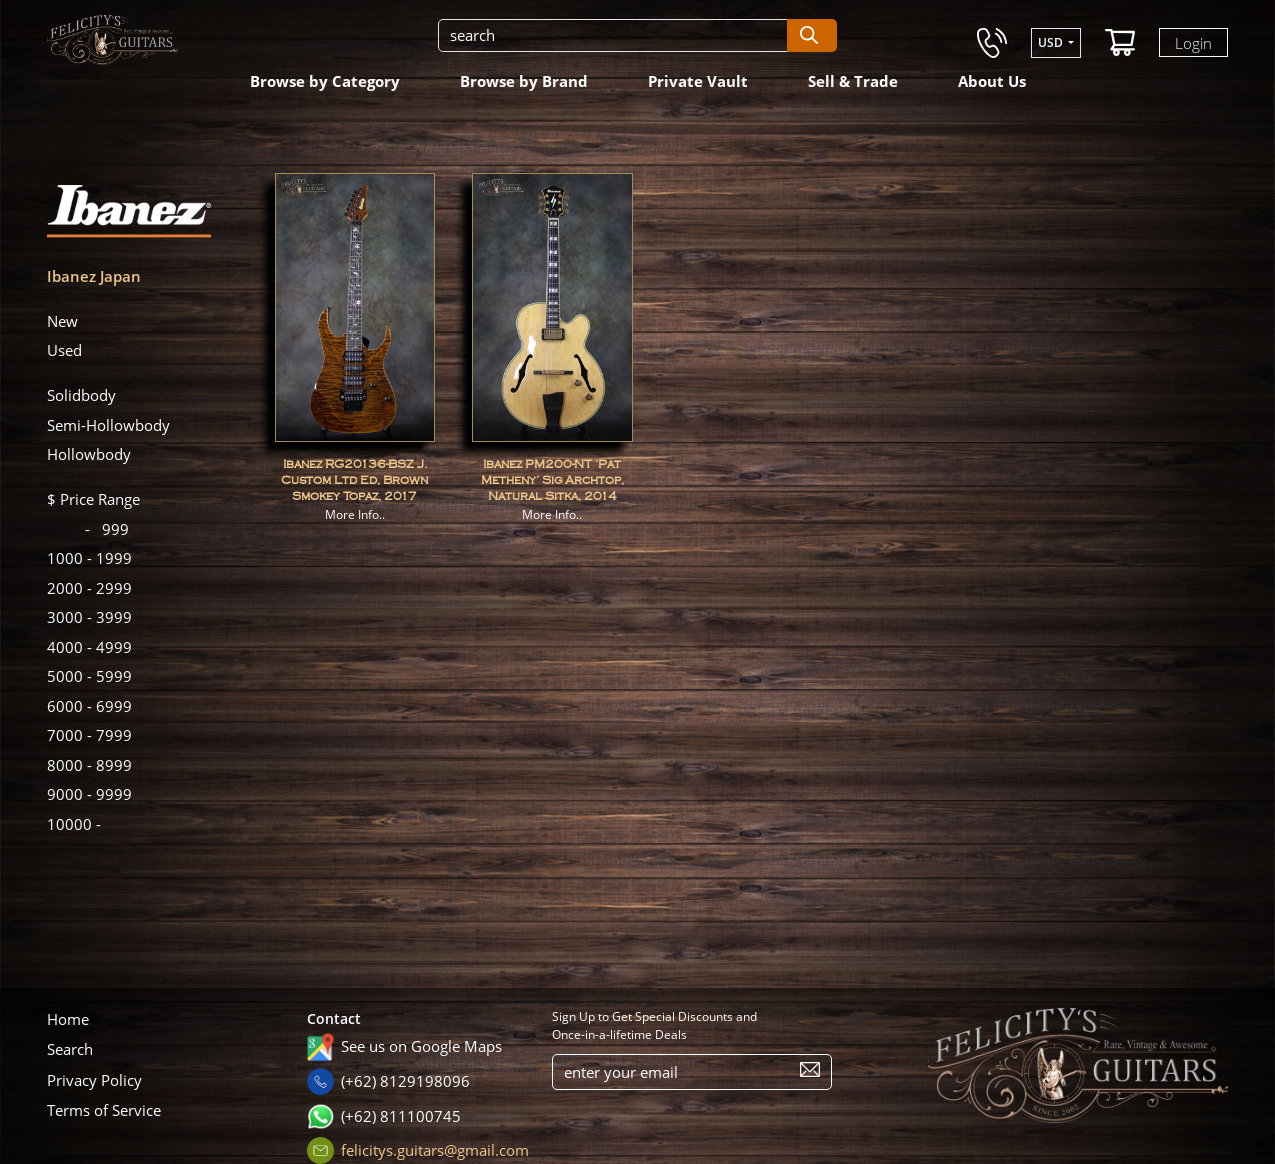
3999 (89, 617)
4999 (89, 647)
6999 (89, 706)
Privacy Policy (94, 1080)
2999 (89, 588)
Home (68, 1019)
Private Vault (698, 81)
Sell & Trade (853, 81)
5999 (89, 676)
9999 (89, 794)
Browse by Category (325, 81)
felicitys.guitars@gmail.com (435, 1150)
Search (70, 1049)
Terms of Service (104, 1110)
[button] (1056, 43)
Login (1193, 42)
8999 (89, 765)
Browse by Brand (524, 81)
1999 (89, 558)
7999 (89, 735)
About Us (992, 81)
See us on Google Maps (421, 1046)
